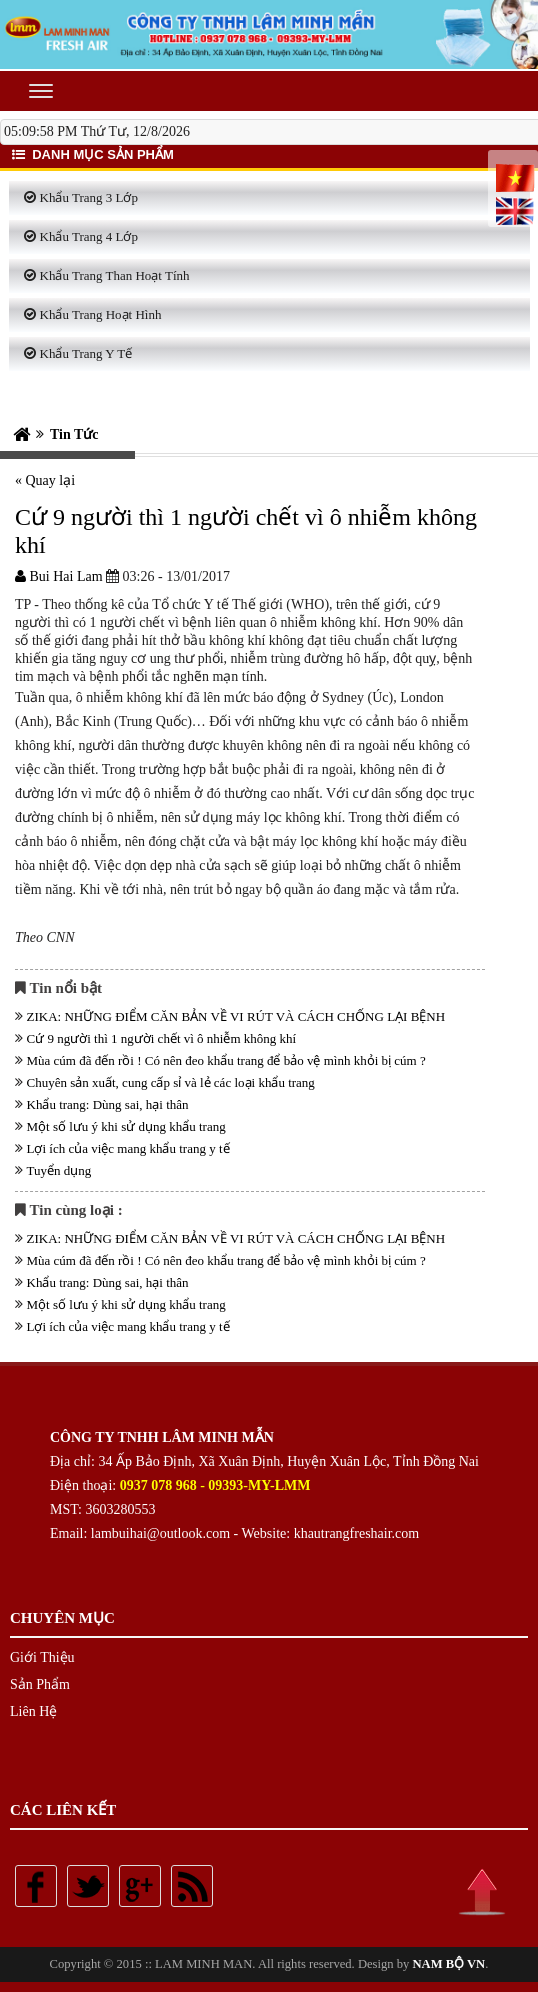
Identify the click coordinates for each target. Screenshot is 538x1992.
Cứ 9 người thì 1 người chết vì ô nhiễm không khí (162, 1038)
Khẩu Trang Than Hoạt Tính (115, 275)
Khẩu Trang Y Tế (86, 353)
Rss (192, 1886)
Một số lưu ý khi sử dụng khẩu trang (126, 1126)
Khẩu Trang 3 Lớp (89, 197)
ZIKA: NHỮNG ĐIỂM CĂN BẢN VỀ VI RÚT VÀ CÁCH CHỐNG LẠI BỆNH (236, 1016)
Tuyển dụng (59, 1170)
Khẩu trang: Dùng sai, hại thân (108, 1104)
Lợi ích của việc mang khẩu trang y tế (128, 1148)
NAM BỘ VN (448, 1964)
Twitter (88, 1886)
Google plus (140, 1886)
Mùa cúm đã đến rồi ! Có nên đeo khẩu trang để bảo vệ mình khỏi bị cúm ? (226, 1060)
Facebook (36, 1886)
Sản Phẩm (40, 1684)
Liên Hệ (33, 1711)
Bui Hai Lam (59, 576)
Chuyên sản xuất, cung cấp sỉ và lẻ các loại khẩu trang (171, 1082)
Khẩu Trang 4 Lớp (89, 236)
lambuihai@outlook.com (160, 1533)
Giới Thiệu (42, 1657)
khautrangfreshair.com (357, 1533)
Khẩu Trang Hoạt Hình (101, 314)
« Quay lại (45, 480)
